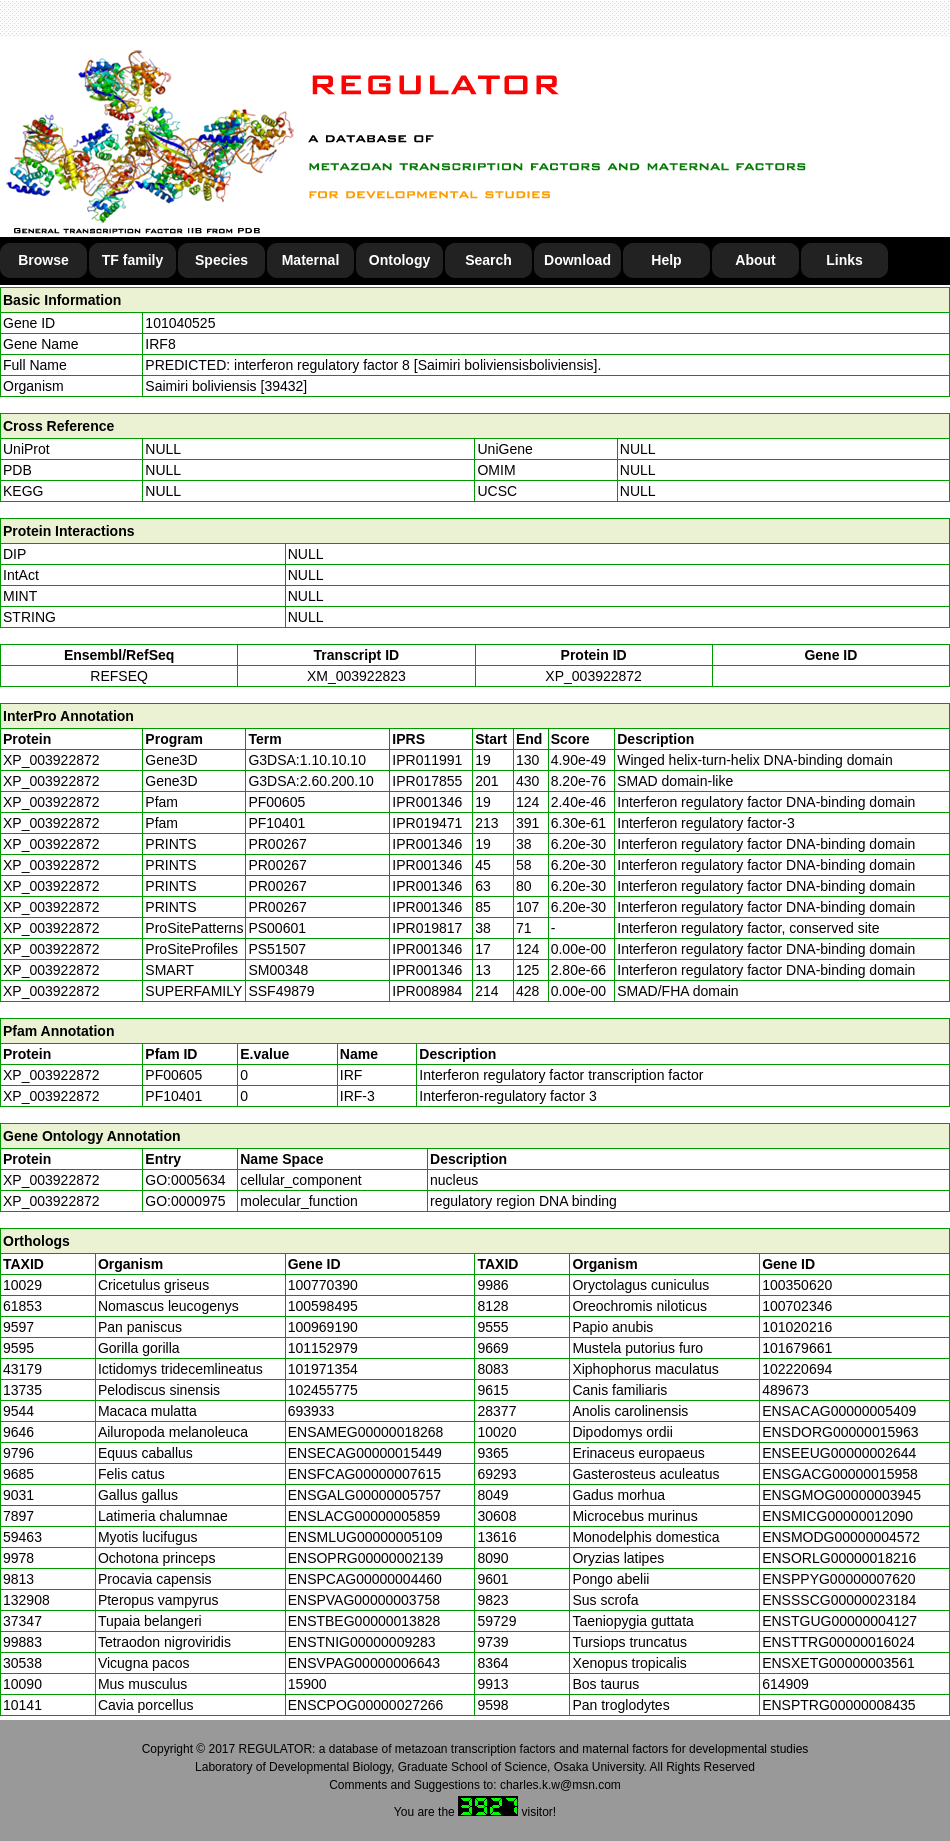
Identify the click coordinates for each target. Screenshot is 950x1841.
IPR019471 (427, 823)
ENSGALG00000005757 (364, 1495)
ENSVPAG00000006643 (364, 1663)
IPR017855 (427, 781)
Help (666, 260)
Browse (43, 260)
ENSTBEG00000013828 (364, 1621)
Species (221, 260)
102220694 (797, 1369)
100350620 (797, 1285)
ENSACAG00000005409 (839, 1411)
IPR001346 (427, 802)
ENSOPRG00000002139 (366, 1558)
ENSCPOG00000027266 (366, 1705)
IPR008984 (427, 991)
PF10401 (173, 1096)
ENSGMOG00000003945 (841, 1495)
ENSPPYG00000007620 (838, 1579)
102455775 (323, 1390)
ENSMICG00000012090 (837, 1516)
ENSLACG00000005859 (364, 1516)
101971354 (323, 1369)
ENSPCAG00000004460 (365, 1579)
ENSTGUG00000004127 (839, 1621)
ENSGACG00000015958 (840, 1474)
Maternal (311, 260)
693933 (311, 1411)
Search (488, 260)
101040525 (180, 323)
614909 (785, 1684)
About (755, 260)
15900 (307, 1684)
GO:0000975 (185, 1201)
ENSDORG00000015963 (840, 1432)
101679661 (797, 1348)
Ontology (399, 260)
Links (844, 260)
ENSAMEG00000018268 (366, 1432)
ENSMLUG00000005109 (365, 1537)
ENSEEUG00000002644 (839, 1453)
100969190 (323, 1327)
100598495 (323, 1306)
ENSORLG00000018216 (839, 1558)
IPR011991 (427, 760)
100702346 (797, 1306)
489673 (785, 1390)
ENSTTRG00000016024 (838, 1642)
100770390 (323, 1285)
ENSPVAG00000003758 (364, 1600)
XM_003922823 (356, 676)
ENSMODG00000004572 (841, 1537)
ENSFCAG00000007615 (364, 1474)
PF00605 (173, 1075)
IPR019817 (427, 928)
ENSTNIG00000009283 (362, 1642)
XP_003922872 (593, 676)
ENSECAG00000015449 (365, 1453)
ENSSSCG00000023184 (839, 1600)
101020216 (797, 1327)
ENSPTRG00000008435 (838, 1705)
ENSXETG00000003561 (838, 1663)
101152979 (323, 1348)
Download (577, 260)
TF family (132, 260)
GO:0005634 (185, 1180)
